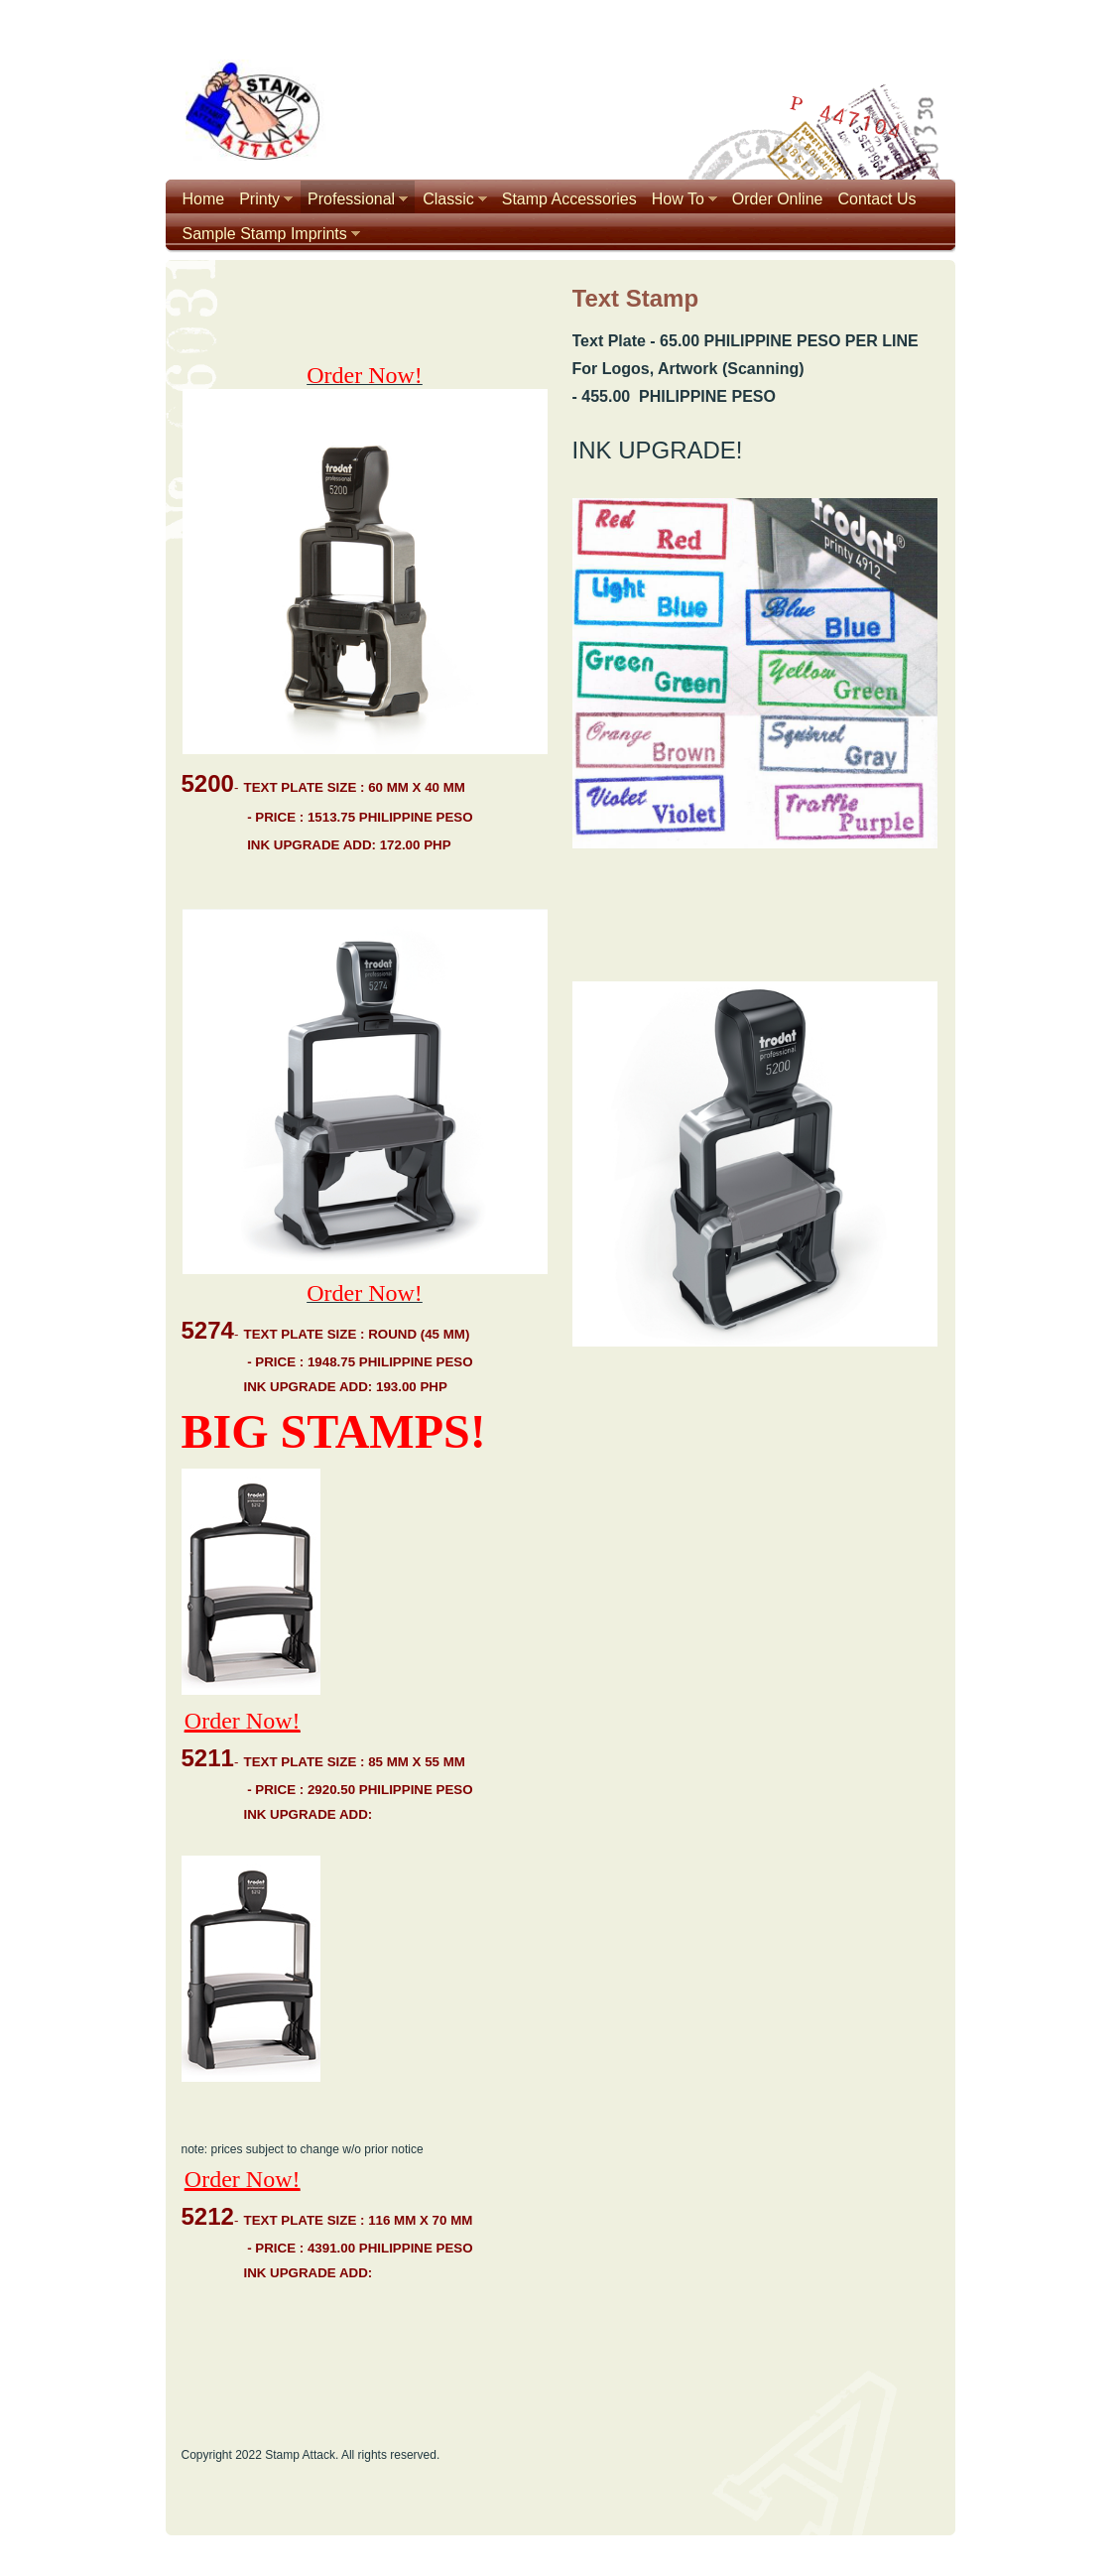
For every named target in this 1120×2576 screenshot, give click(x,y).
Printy (259, 199)
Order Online (777, 199)
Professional (351, 199)
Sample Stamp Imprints (265, 233)
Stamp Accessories (569, 199)
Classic (448, 199)
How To (678, 199)
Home (204, 199)
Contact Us (876, 199)
